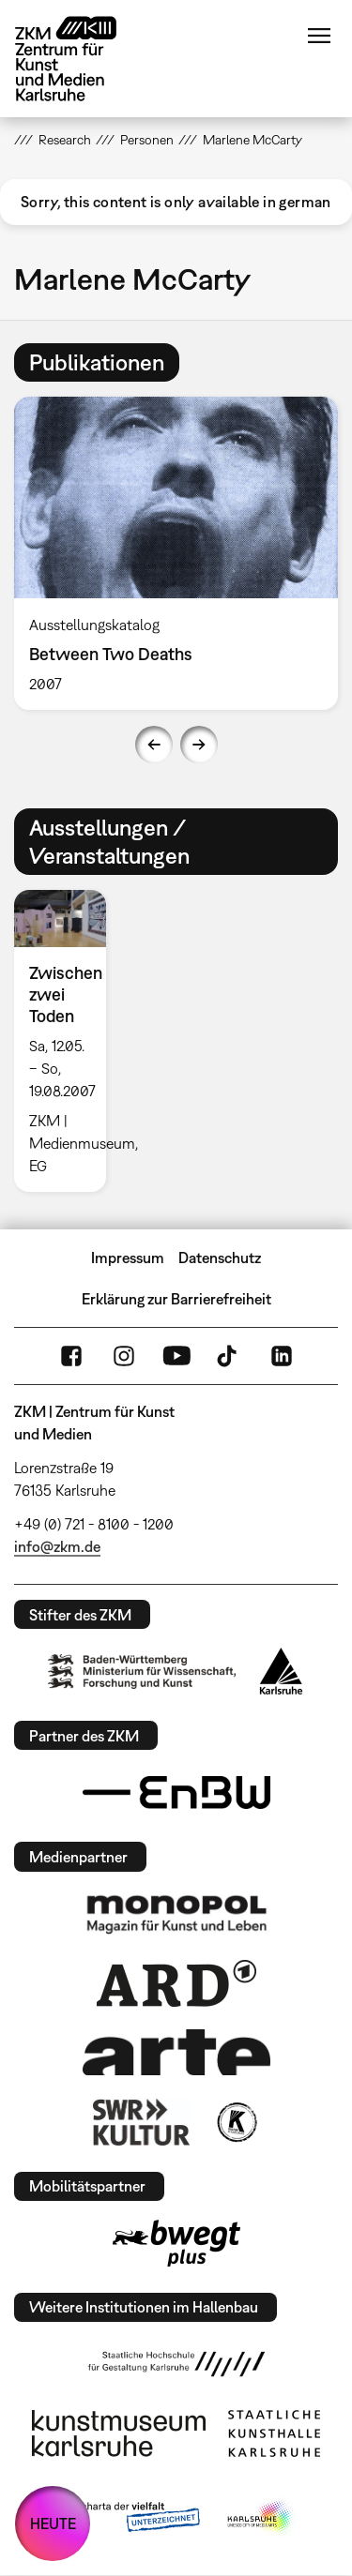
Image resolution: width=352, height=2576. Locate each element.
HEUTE (53, 2523)
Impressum (127, 1257)
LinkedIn (281, 1356)
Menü (319, 35)
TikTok (229, 1356)
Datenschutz (219, 1257)
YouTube (176, 1356)
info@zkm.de (57, 1546)
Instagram (124, 1356)
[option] (67, 1041)
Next (199, 744)
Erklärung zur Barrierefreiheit (176, 1298)
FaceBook (71, 1356)
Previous (154, 744)
